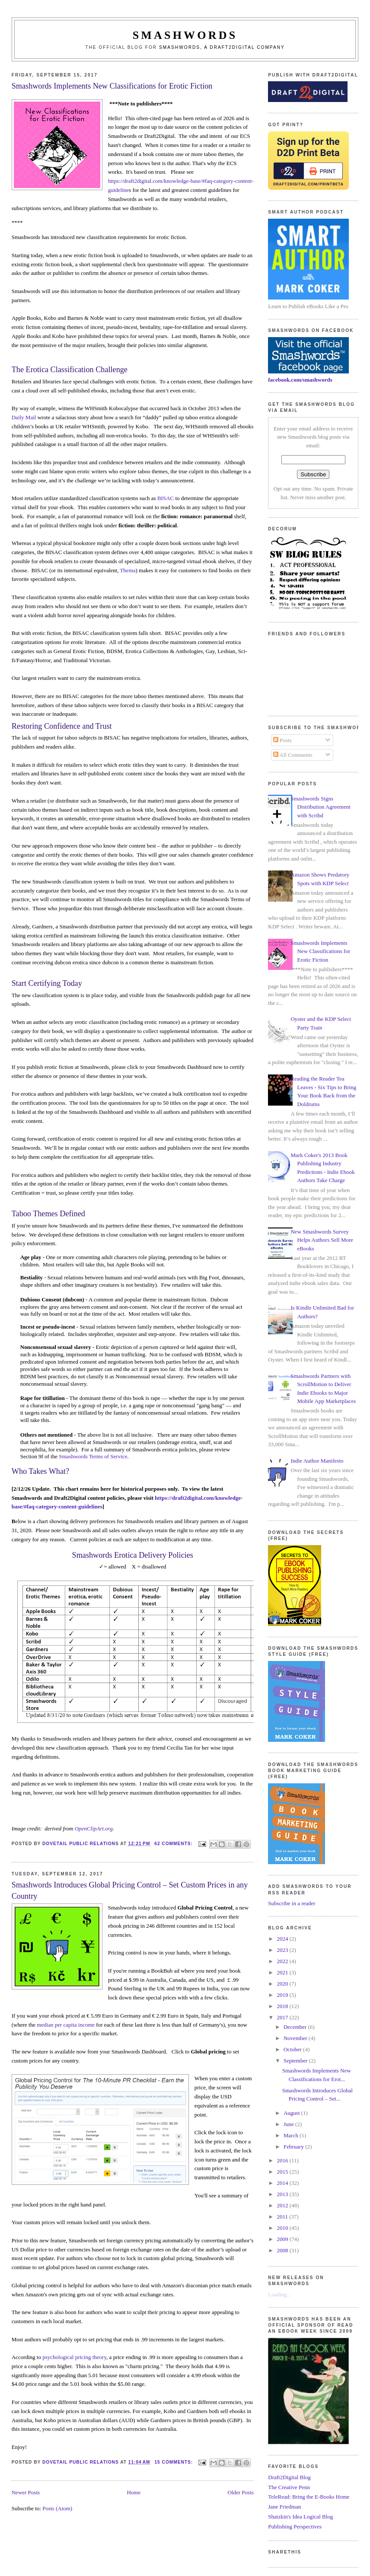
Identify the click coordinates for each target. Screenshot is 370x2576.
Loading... (279, 2294)
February (294, 2146)
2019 (283, 1995)
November (296, 2038)
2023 (283, 1950)
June (289, 2124)
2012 (283, 2205)
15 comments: (174, 2462)
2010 (283, 2228)
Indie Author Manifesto (316, 1460)
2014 (283, 2183)
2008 (283, 2250)
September (296, 2060)
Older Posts (241, 2492)
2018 (283, 2006)
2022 (283, 1961)
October (293, 2049)
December (296, 2027)
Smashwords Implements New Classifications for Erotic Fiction (112, 86)
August (292, 2113)
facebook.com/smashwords (300, 379)
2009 (283, 2239)
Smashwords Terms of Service (93, 1456)
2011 (283, 2216)
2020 (283, 1983)
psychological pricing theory (74, 2357)
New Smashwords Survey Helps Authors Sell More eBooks (321, 1240)
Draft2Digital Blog (289, 2477)
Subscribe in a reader (291, 1903)
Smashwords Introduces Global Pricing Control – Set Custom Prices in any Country (130, 1890)
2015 (283, 2171)
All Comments (293, 755)
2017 (283, 2017)
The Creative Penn (289, 2487)
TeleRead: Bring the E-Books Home (308, 2496)
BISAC (165, 498)
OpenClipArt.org (94, 1828)
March (292, 2135)
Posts (282, 740)
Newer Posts (26, 2492)
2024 (283, 1938)
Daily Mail (24, 417)
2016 (283, 2160)
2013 (283, 2194)
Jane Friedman (284, 2506)
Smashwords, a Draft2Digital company (222, 47)
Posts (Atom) (57, 2508)
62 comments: (174, 1843)
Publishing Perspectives (295, 2526)
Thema (127, 570)
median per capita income (66, 2024)
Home (133, 2492)
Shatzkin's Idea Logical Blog (300, 2516)
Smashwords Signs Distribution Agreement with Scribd (320, 807)
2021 (283, 1972)
